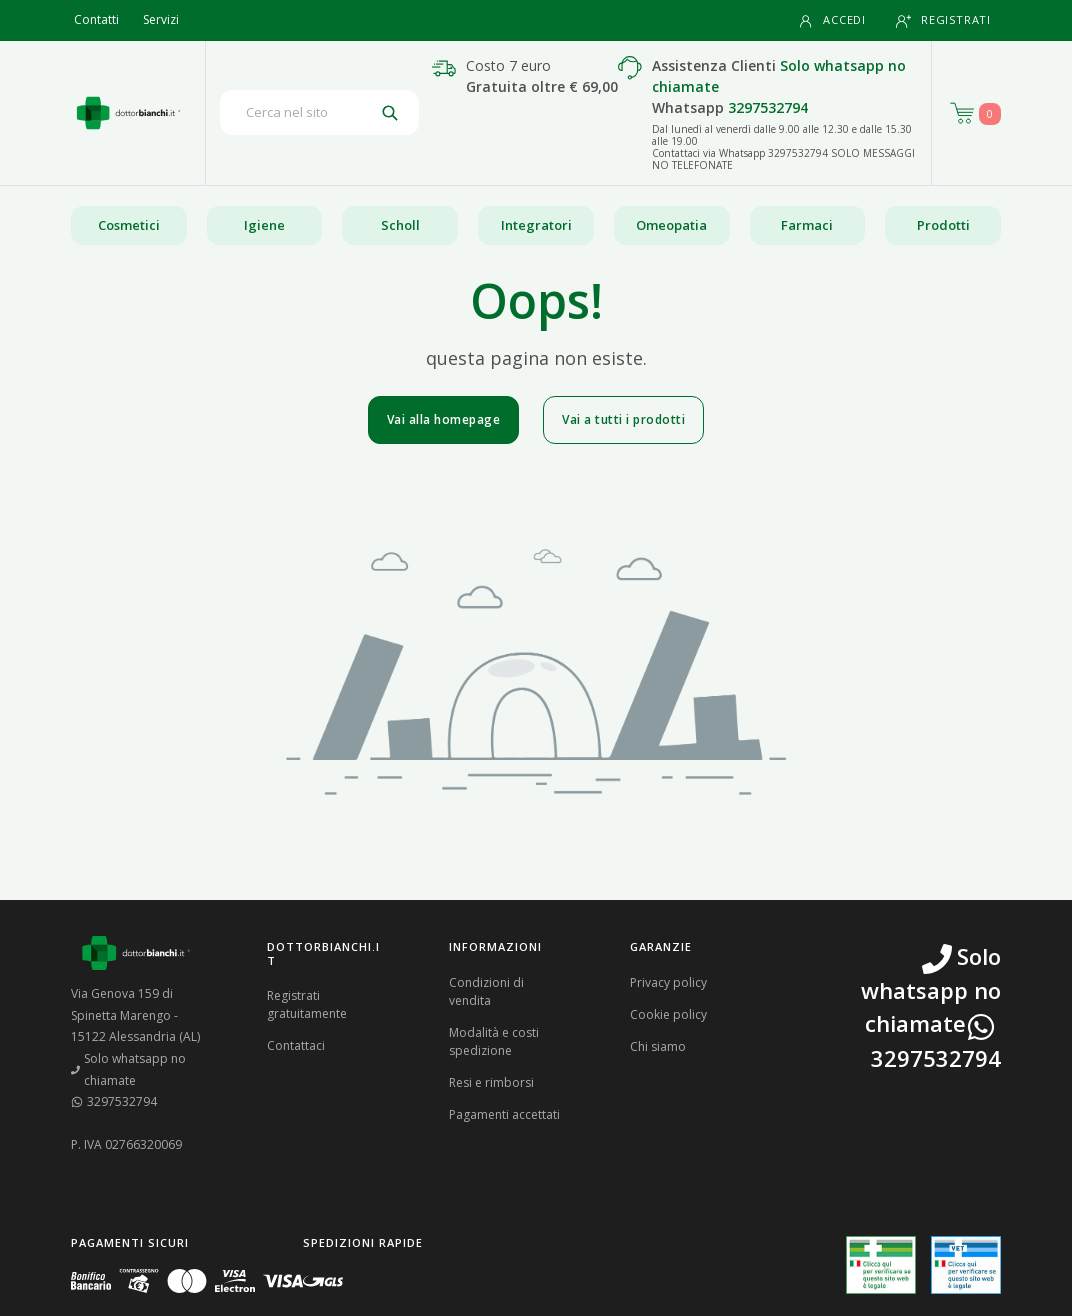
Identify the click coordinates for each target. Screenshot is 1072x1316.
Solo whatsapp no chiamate (128, 1069)
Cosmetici (129, 225)
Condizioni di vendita (486, 991)
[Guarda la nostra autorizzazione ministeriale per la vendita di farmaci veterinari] (966, 1265)
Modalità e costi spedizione (494, 1041)
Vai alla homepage (444, 419)
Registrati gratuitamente (307, 1004)
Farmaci (807, 225)
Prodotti (943, 225)
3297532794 (768, 107)
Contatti (96, 19)
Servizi (161, 19)
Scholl (400, 225)
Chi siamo (658, 1046)
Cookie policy (668, 1014)
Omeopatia (671, 225)
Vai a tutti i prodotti (623, 419)
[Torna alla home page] (128, 113)
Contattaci (296, 1045)
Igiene (264, 225)
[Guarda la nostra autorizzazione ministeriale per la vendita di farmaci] (881, 1265)
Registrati (943, 20)
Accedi (832, 20)
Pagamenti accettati (504, 1114)
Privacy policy (668, 982)
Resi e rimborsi (491, 1082)
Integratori (536, 225)
